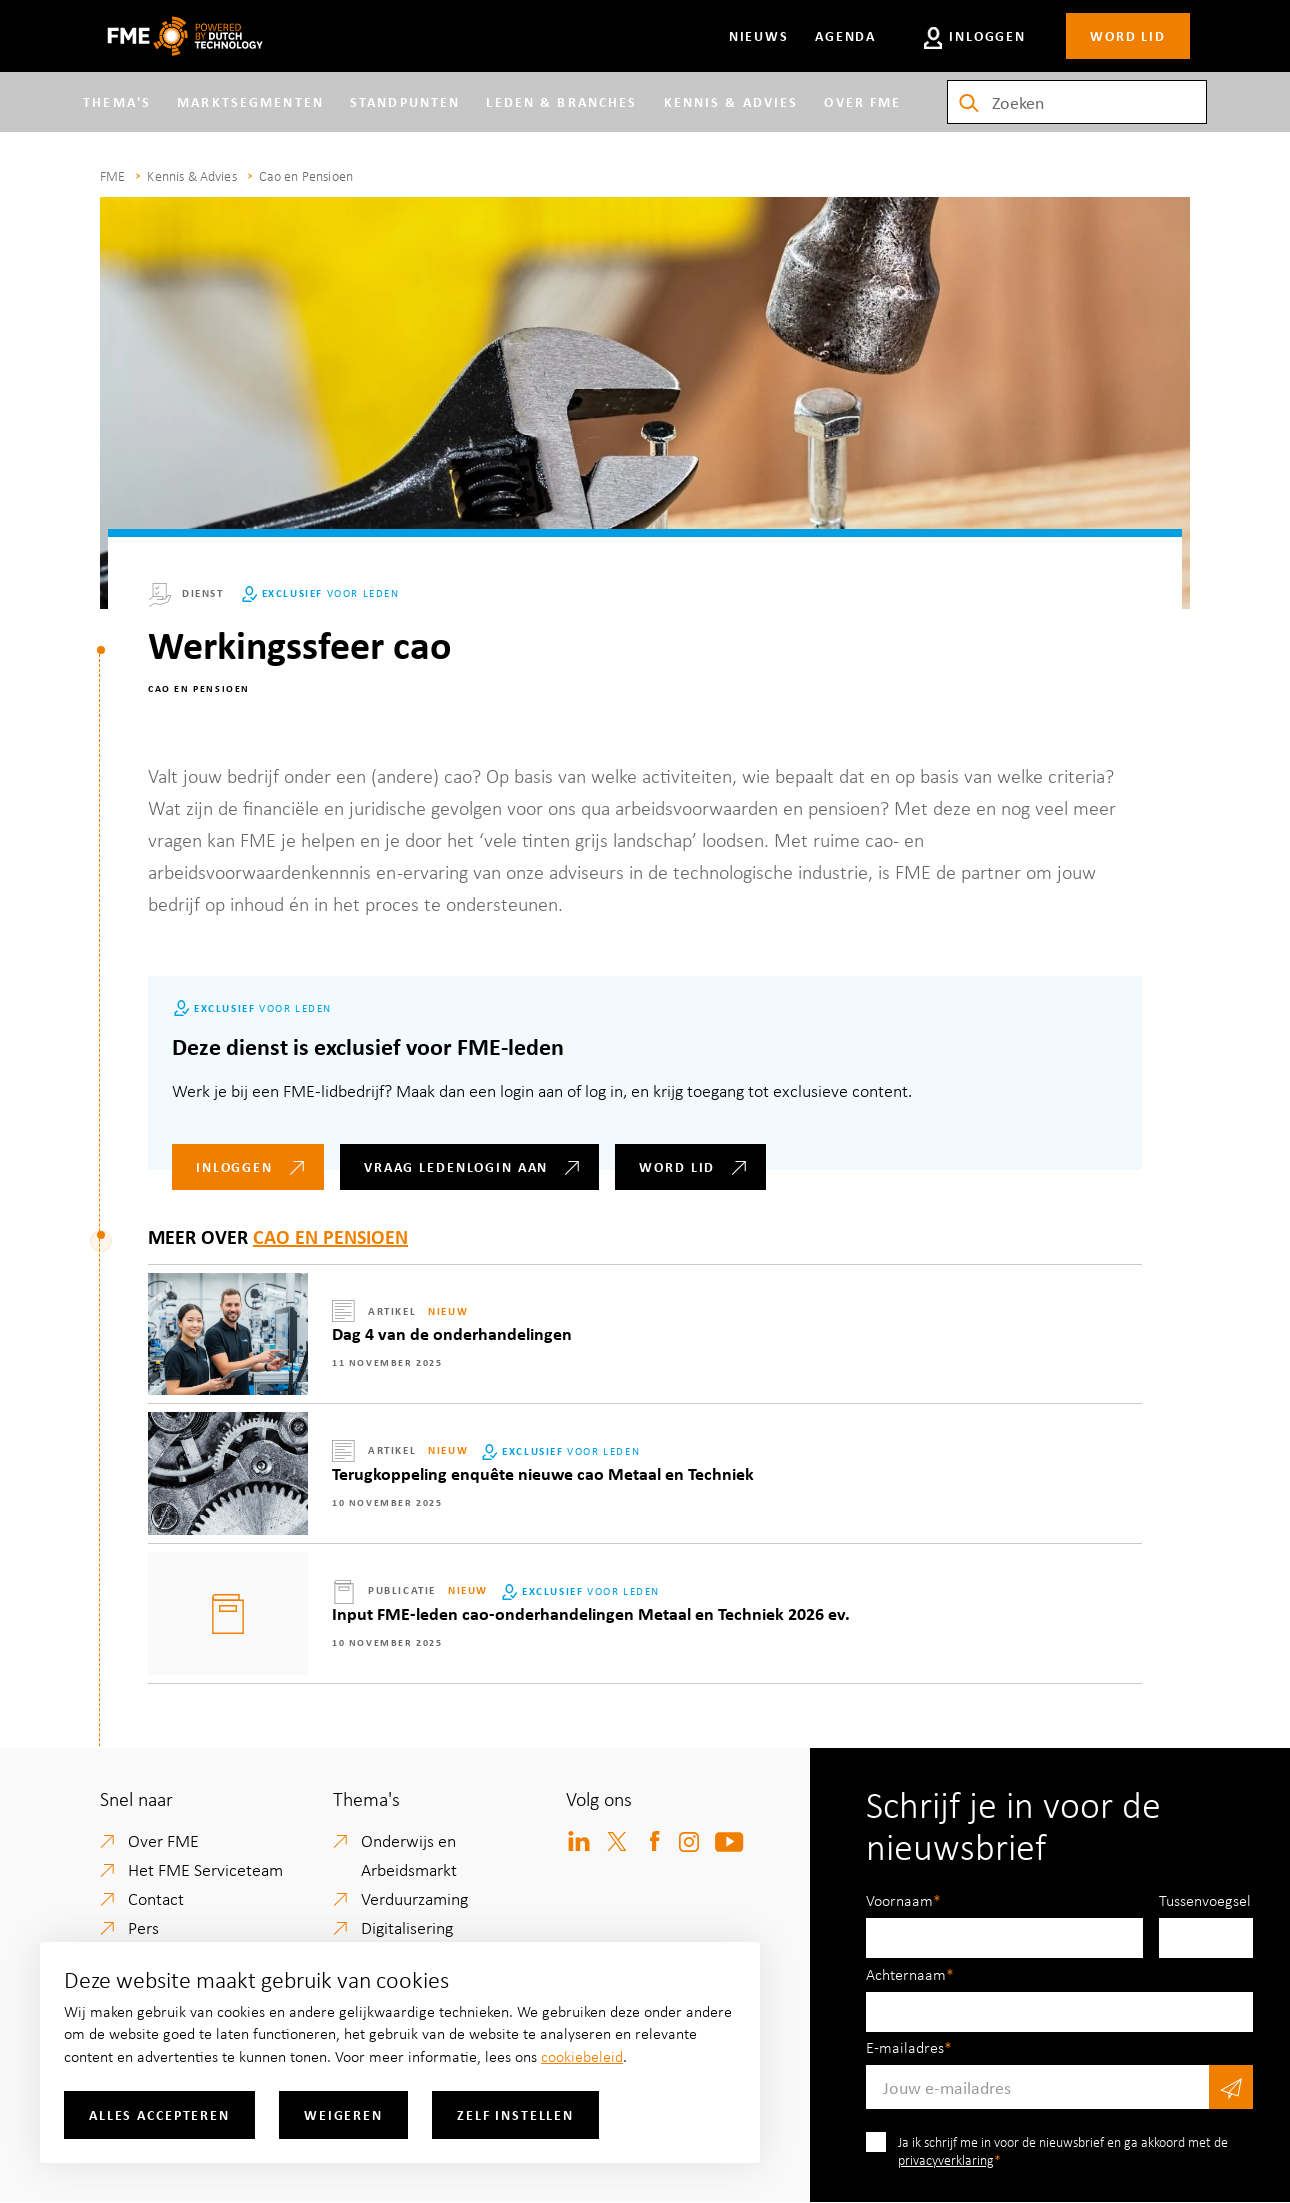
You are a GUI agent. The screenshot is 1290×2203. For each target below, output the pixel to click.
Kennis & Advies (711, 105)
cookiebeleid (582, 2056)
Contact (156, 1898)
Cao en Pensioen (306, 175)
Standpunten (422, 105)
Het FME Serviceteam (205, 1869)
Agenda (840, 35)
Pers (143, 1927)
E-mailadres (905, 2047)
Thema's (134, 105)
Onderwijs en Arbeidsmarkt (409, 1854)
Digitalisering (407, 1927)
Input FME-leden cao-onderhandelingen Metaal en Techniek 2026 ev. (591, 1613)
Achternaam (906, 1974)
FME (112, 175)
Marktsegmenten (267, 105)
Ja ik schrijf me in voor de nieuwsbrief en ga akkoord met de (1063, 2150)
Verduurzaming (414, 1898)
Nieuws (754, 35)
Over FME (850, 105)
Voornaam (899, 1900)
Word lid (1128, 35)
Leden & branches (543, 105)
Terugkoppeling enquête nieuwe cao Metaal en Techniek (543, 1473)
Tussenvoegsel (1205, 1900)
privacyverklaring (946, 2159)
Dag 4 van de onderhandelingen (452, 1333)
